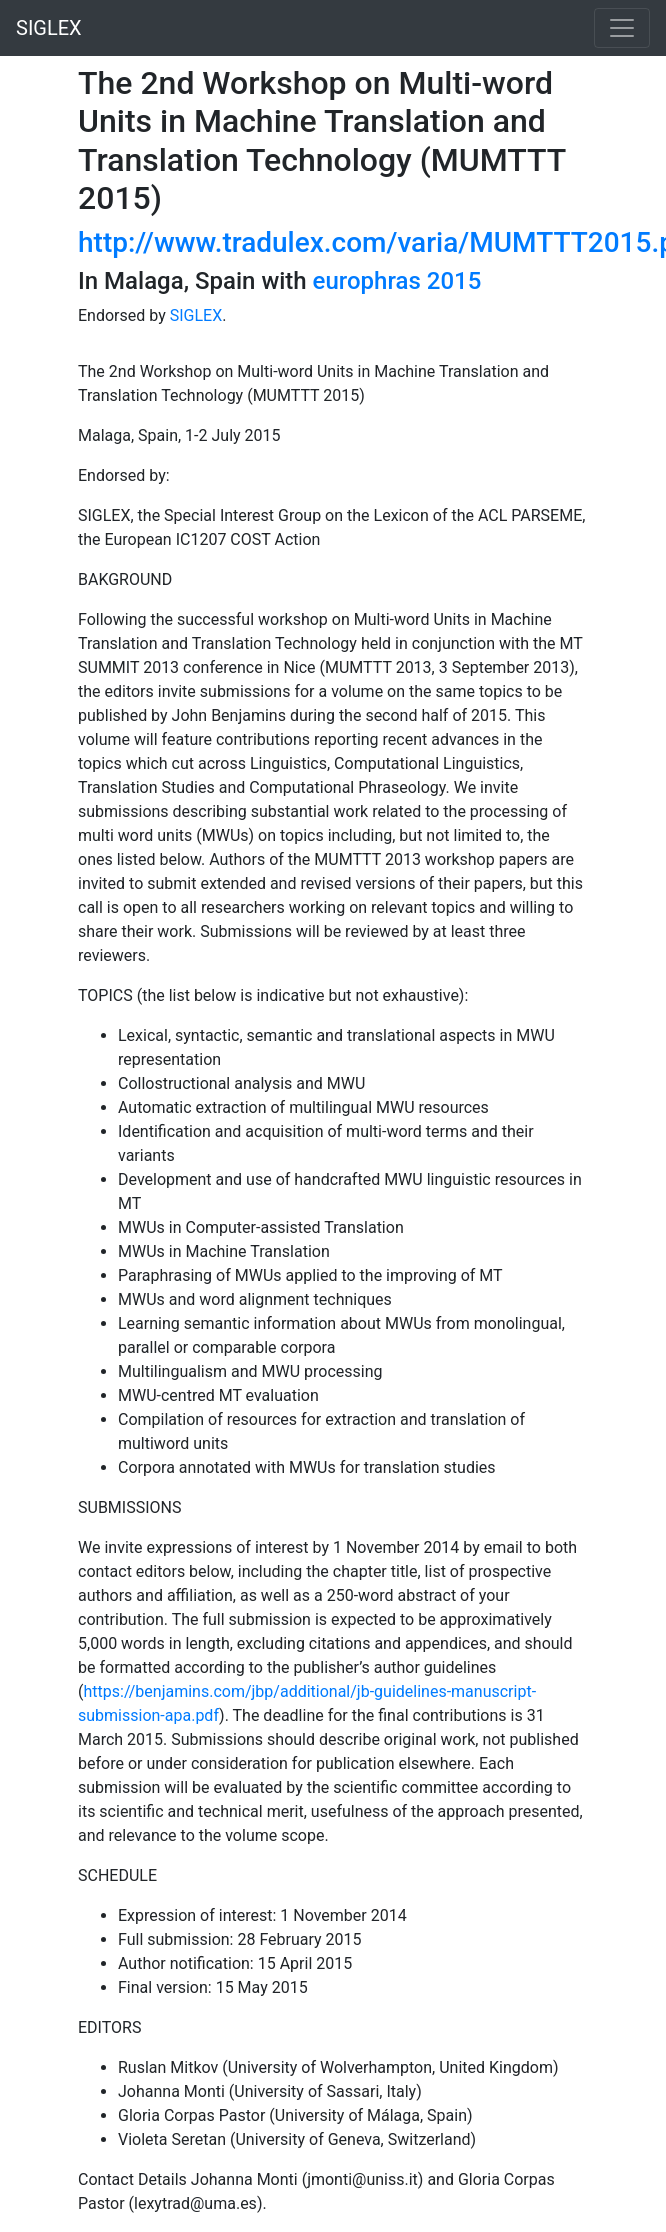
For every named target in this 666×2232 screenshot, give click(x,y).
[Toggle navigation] (622, 28)
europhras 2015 (397, 281)
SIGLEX (49, 28)
